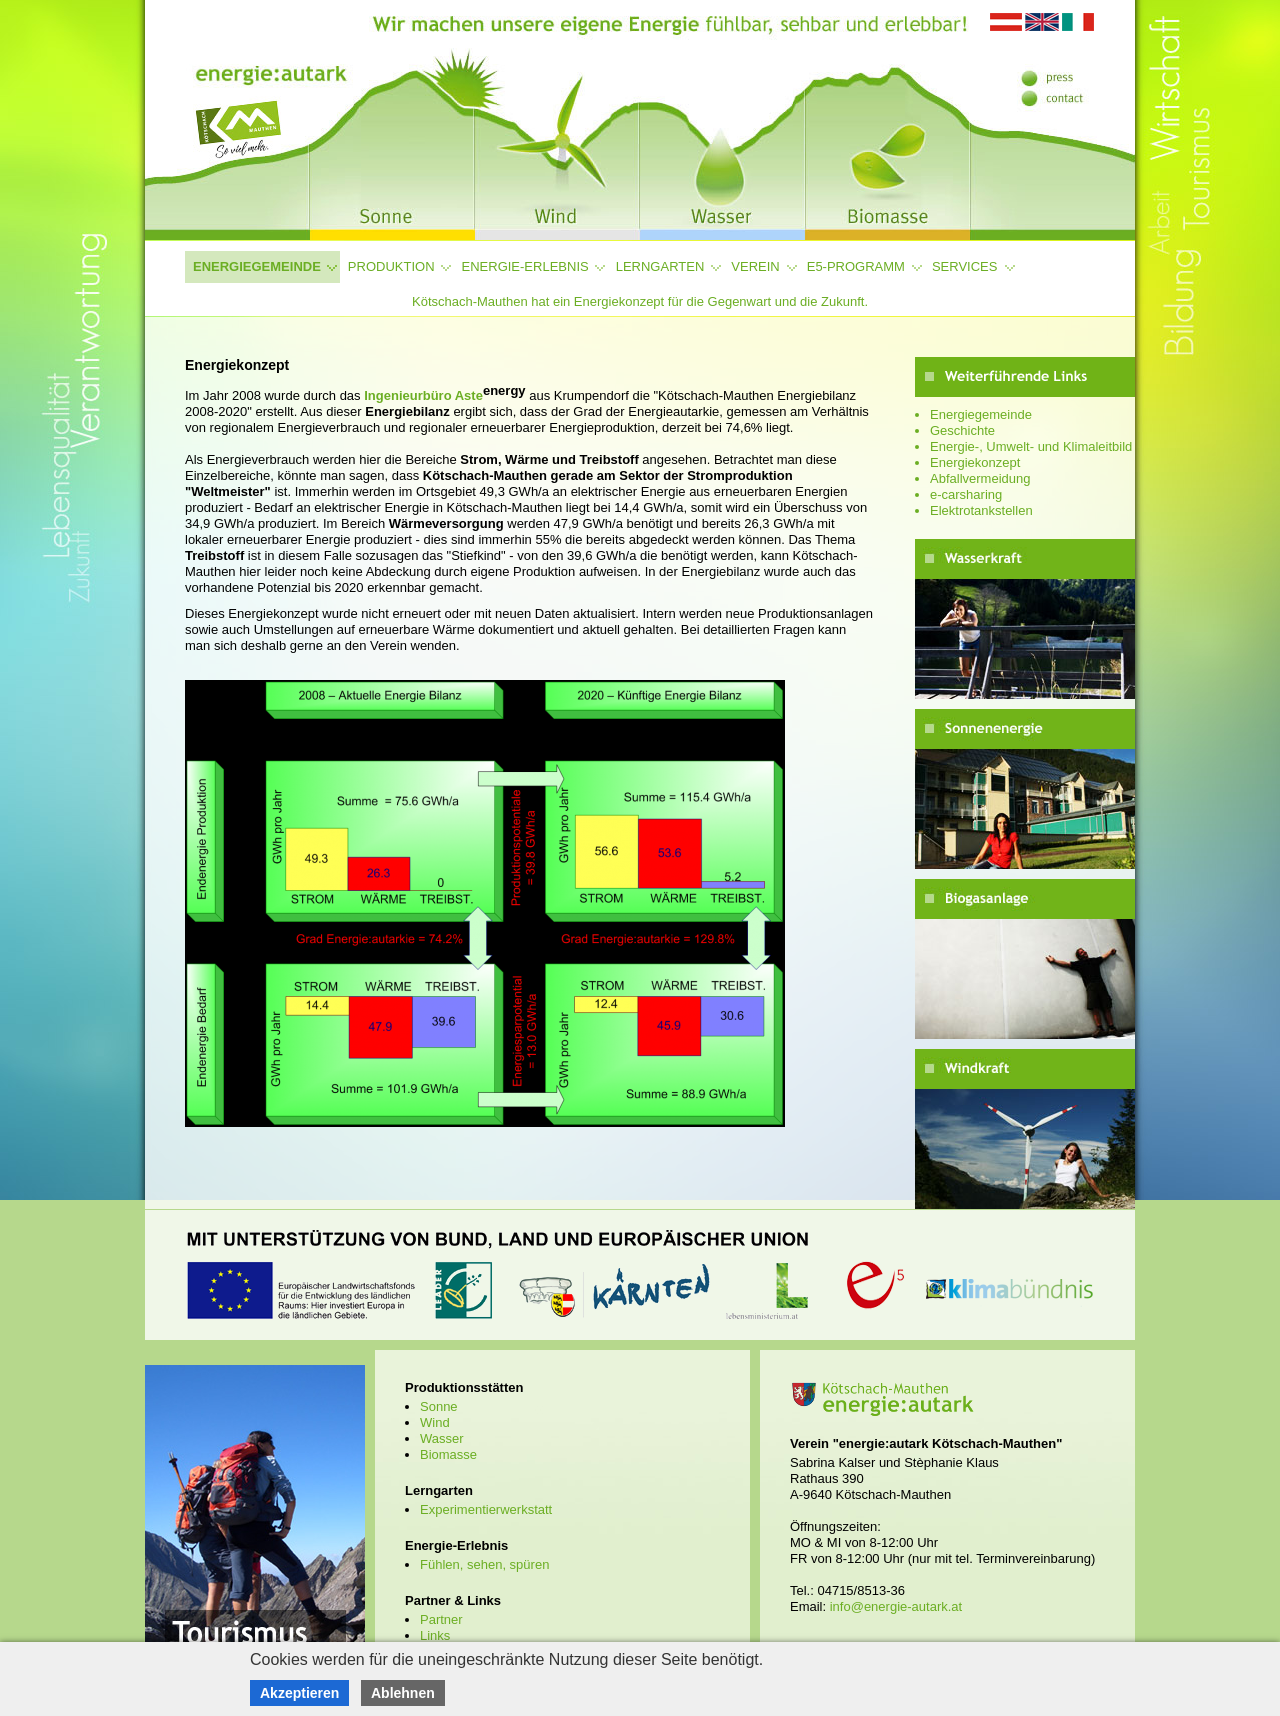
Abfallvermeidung (980, 478)
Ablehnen (403, 1693)
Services (965, 266)
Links (435, 1635)
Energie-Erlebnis (525, 266)
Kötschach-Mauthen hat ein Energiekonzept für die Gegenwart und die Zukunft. (640, 301)
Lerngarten (660, 266)
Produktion (391, 266)
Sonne (439, 1406)
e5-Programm (856, 266)
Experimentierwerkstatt (486, 1509)
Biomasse (448, 1454)
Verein (755, 266)
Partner (441, 1619)
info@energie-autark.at (896, 1606)
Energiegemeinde (257, 266)
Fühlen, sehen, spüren (484, 1564)
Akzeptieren (299, 1693)
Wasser (442, 1438)
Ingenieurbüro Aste (444, 395)
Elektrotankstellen (981, 510)
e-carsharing (966, 494)
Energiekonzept (975, 462)
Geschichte (962, 430)
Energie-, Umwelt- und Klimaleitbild (1031, 446)
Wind (435, 1422)
